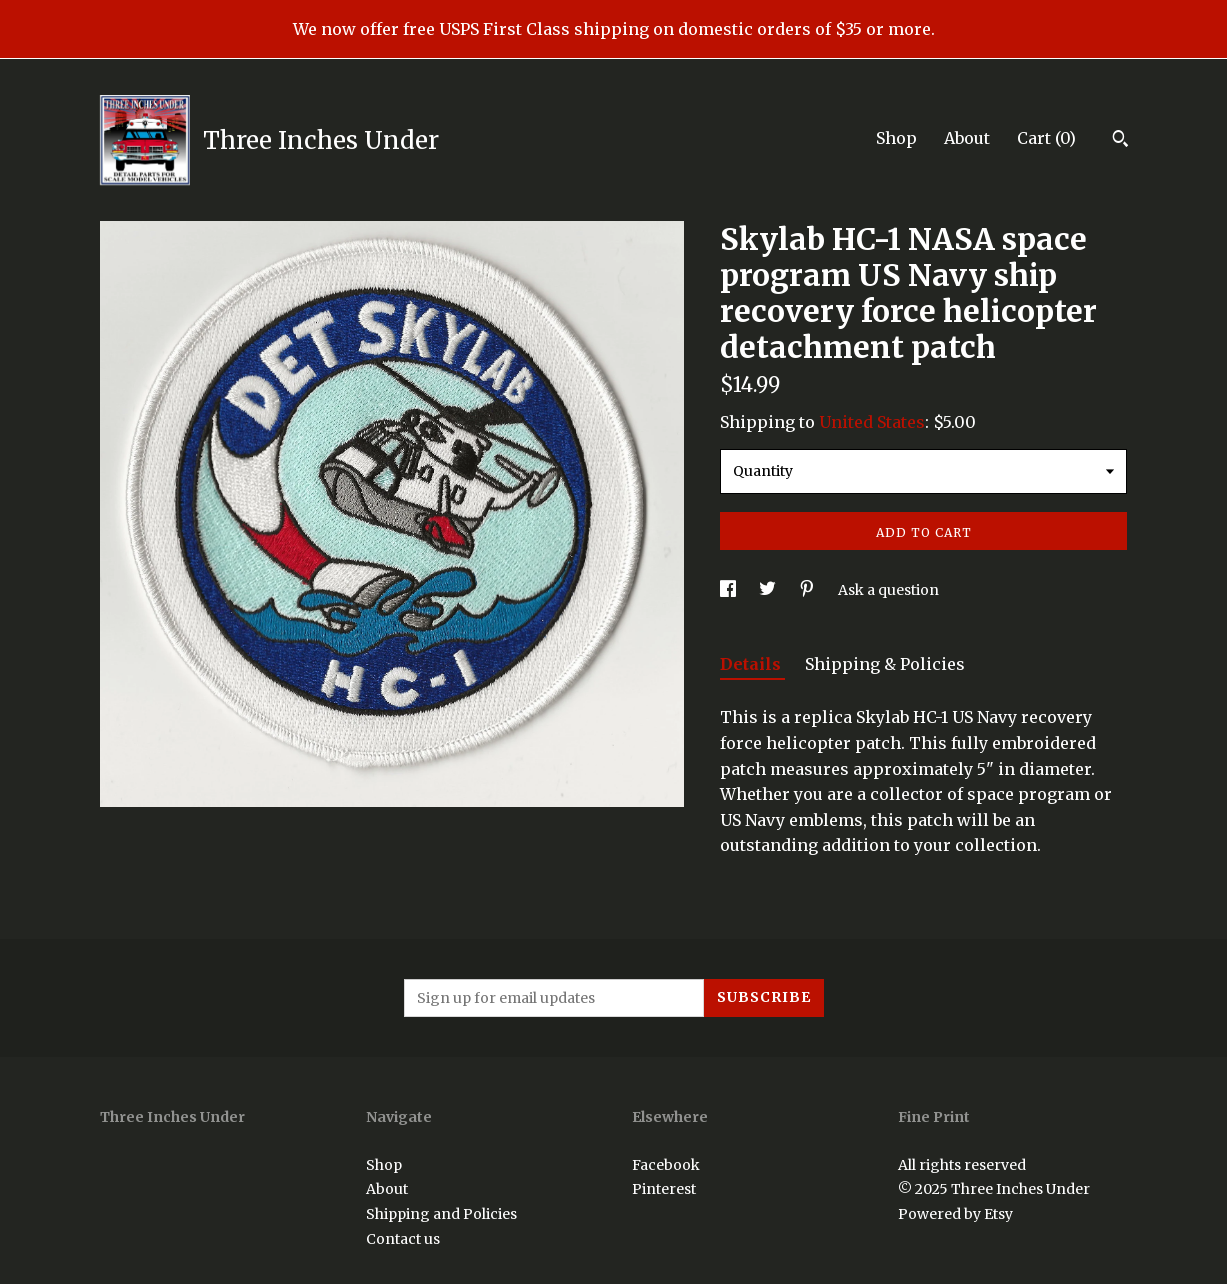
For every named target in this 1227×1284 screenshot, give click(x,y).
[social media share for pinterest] (808, 590)
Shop (896, 138)
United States (872, 422)
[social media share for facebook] (729, 590)
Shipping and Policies (441, 1214)
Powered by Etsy (955, 1214)
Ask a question (888, 590)
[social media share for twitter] (769, 590)
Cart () (1046, 138)
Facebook (666, 1165)
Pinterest (664, 1189)
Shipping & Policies (885, 664)
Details (752, 664)
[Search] (1120, 141)
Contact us (403, 1239)
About (967, 138)
